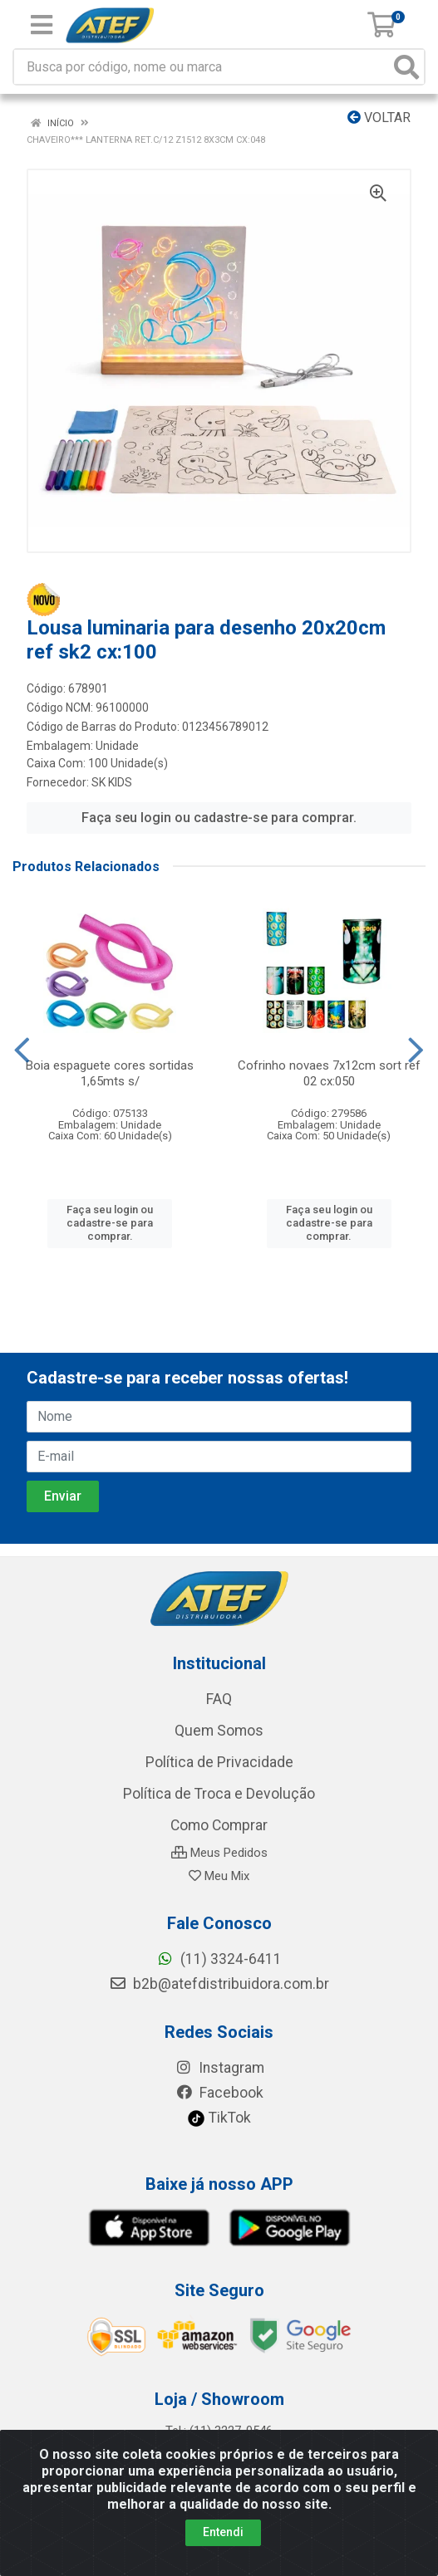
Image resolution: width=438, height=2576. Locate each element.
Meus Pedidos (219, 1852)
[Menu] (42, 25)
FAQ (219, 1699)
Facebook (219, 2092)
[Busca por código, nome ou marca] (202, 67)
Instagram (219, 2067)
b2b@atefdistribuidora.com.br (219, 1984)
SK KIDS (111, 782)
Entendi (223, 2532)
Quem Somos (219, 1730)
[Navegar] (22, 1050)
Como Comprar (219, 1825)
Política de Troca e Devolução (219, 1793)
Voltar (379, 117)
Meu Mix (219, 1875)
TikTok (219, 2117)
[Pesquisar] (406, 67)
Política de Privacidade (219, 1762)
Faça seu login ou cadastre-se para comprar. (219, 817)
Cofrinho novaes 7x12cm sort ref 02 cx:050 (329, 1073)
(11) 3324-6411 (219, 1959)
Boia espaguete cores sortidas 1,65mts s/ (110, 1073)
